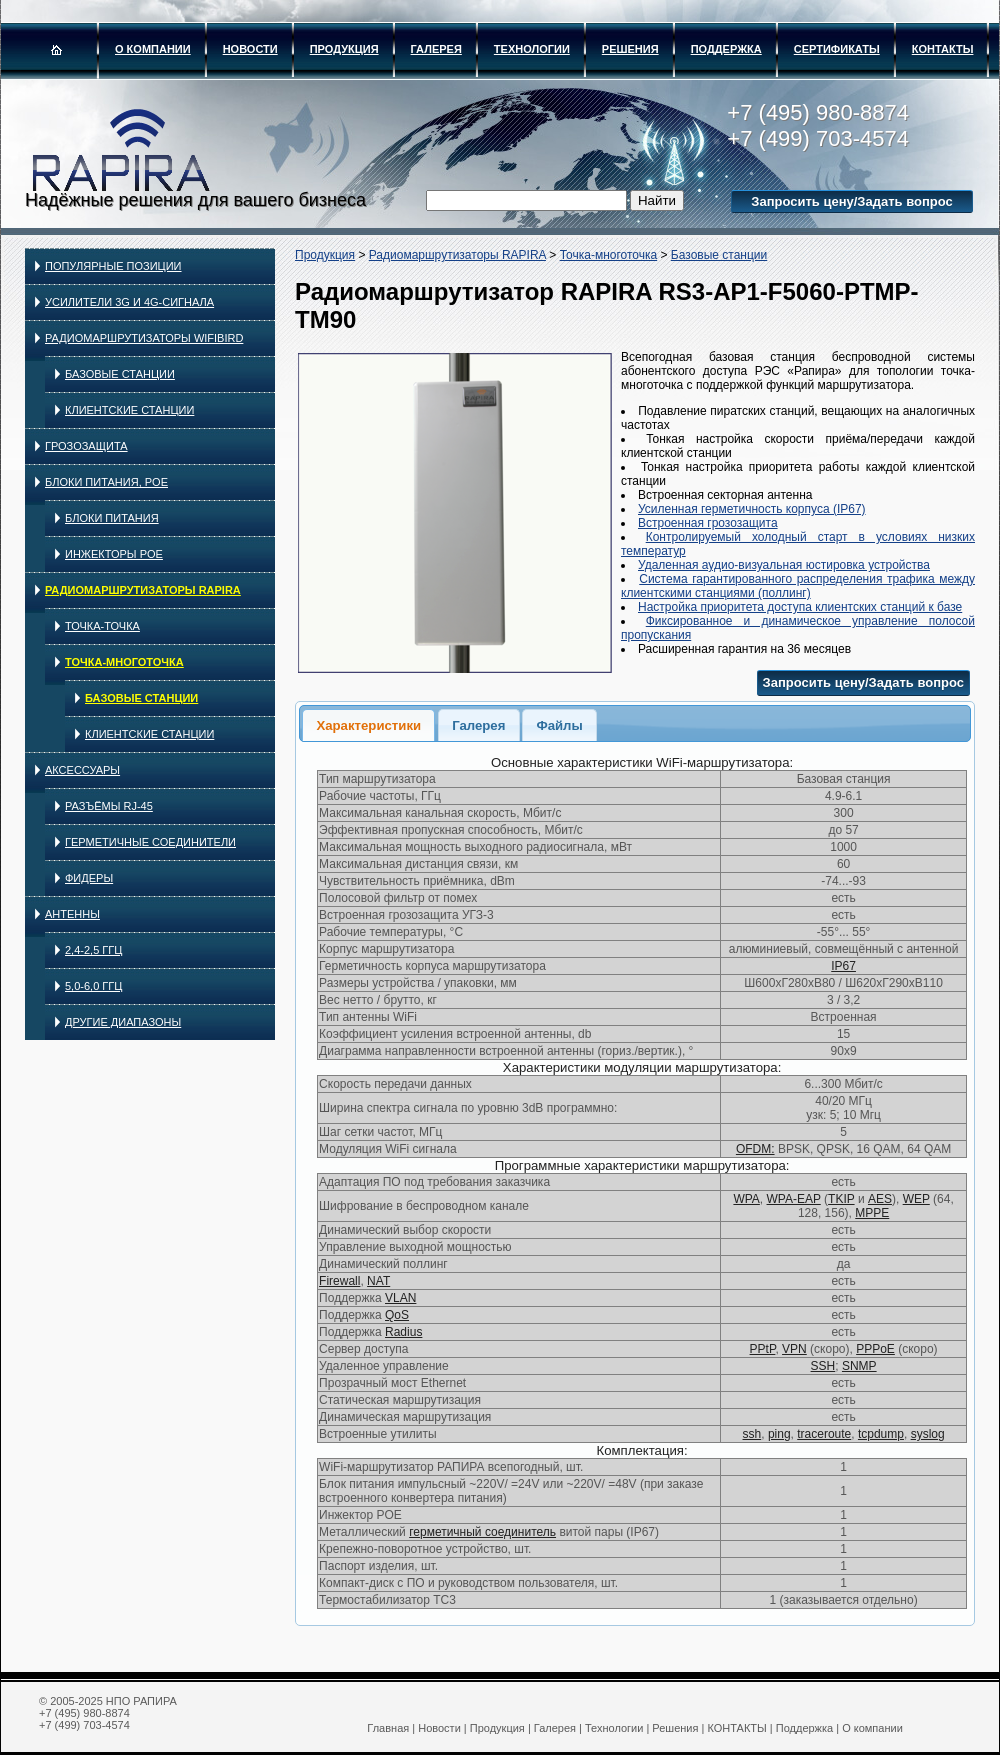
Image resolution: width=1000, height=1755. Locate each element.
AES (880, 1199)
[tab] (368, 724)
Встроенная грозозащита (708, 523)
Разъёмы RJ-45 (109, 806)
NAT (378, 1281)
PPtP (763, 1349)
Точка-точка (102, 626)
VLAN (400, 1298)
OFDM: (755, 1149)
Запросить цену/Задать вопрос (851, 201)
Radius (403, 1332)
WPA (746, 1199)
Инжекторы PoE (114, 554)
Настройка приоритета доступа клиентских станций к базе (800, 607)
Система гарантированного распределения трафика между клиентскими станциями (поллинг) (798, 586)
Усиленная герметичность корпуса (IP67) (752, 509)
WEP (916, 1199)
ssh (752, 1434)
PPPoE (875, 1349)
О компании (153, 49)
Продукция (344, 49)
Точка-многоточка (124, 662)
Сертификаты (837, 49)
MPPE (872, 1213)
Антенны (72, 914)
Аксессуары (82, 770)
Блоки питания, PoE (106, 482)
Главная (388, 1728)
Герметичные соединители (150, 842)
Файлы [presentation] (559, 725)
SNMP (859, 1366)
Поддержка (726, 49)
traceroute (824, 1434)
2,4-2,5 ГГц (93, 950)
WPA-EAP (794, 1199)
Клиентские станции (129, 410)
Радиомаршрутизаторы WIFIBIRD (144, 338)
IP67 (843, 966)
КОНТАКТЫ (943, 49)
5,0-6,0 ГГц (93, 986)
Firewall (339, 1281)
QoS (397, 1315)
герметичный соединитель (482, 1532)
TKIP (841, 1199)
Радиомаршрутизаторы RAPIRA (143, 590)
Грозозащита (86, 446)
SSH (823, 1366)
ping (779, 1434)
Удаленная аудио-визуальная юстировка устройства (784, 565)
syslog (928, 1434)
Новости (250, 49)
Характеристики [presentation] (368, 725)
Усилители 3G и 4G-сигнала (129, 302)
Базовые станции (120, 374)
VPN (794, 1349)
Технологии (532, 49)
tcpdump (881, 1434)
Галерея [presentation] (478, 725)
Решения (630, 49)
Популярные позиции (113, 266)
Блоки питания (112, 518)
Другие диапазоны (123, 1022)
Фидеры (89, 878)
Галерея (436, 49)
